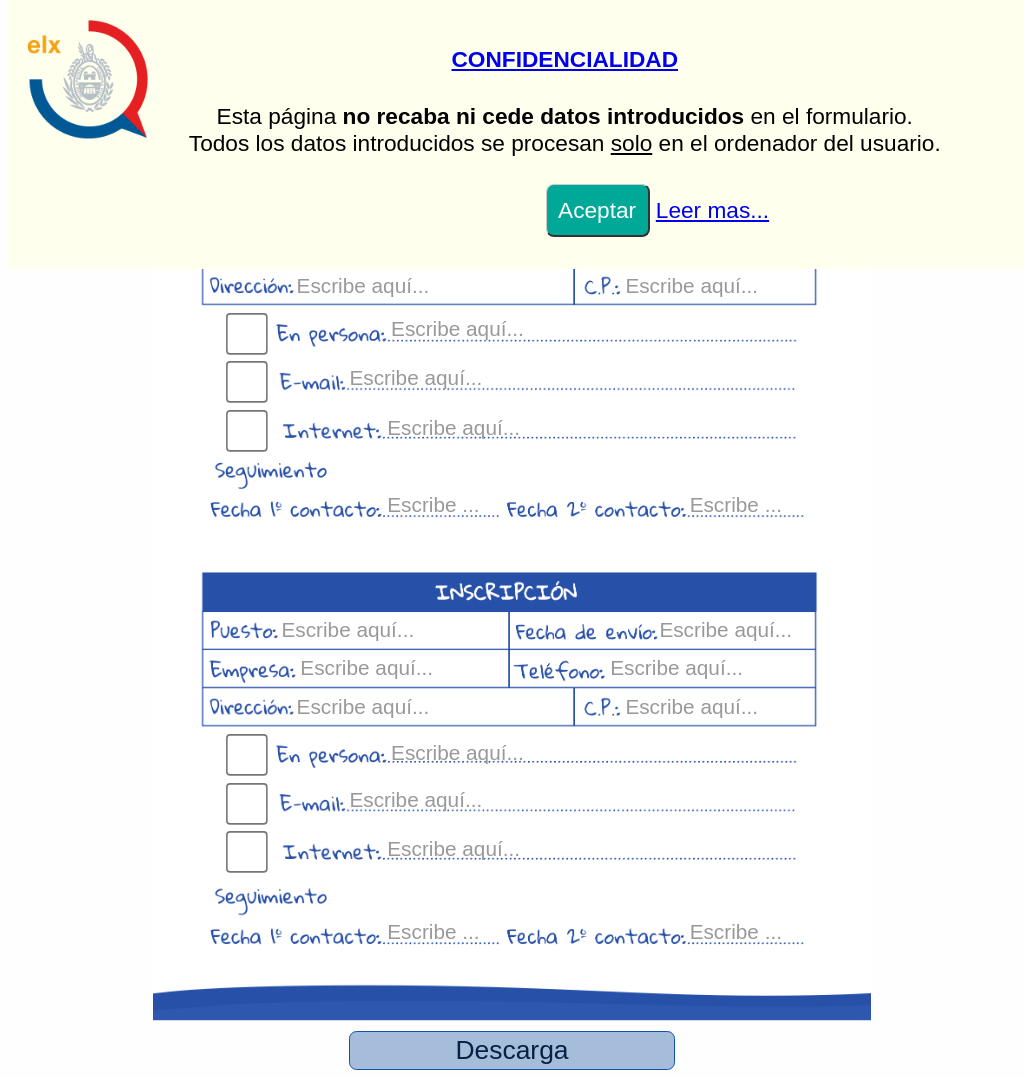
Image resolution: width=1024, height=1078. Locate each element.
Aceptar (597, 210)
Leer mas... (712, 210)
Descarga (511, 1050)
